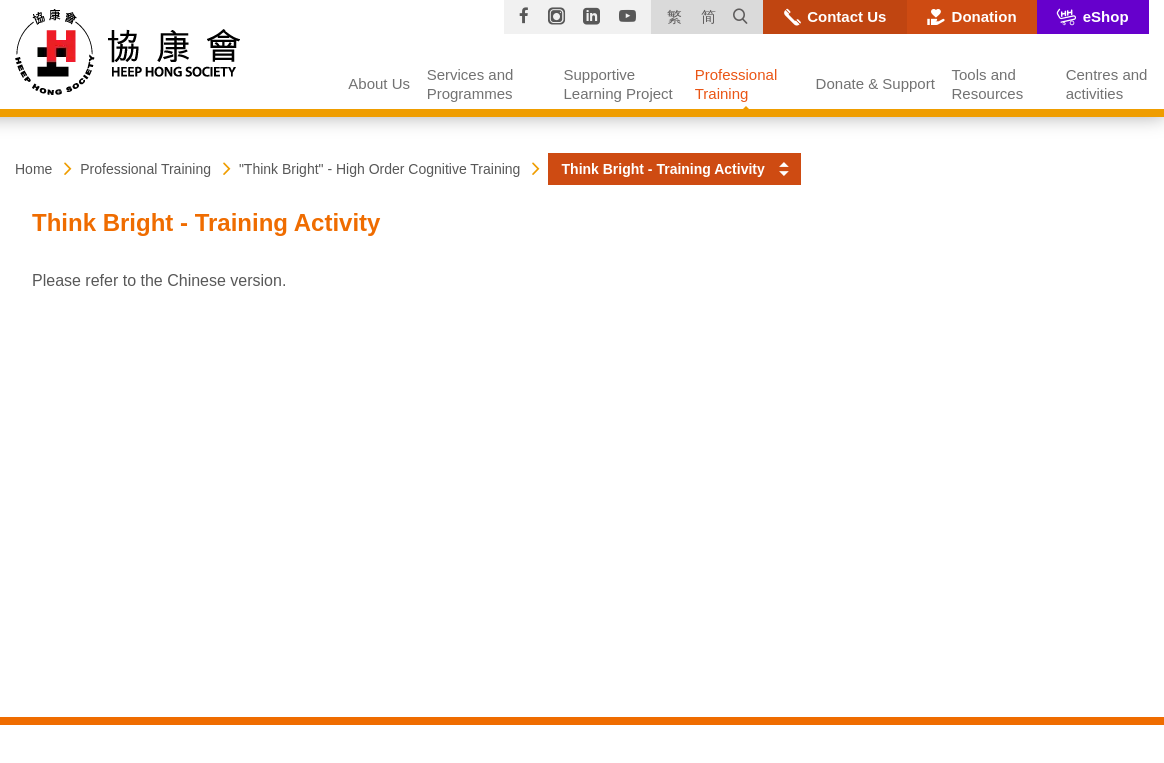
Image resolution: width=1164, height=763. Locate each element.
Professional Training (145, 169)
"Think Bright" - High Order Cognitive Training (380, 169)
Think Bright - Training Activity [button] (663, 169)
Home (33, 169)
